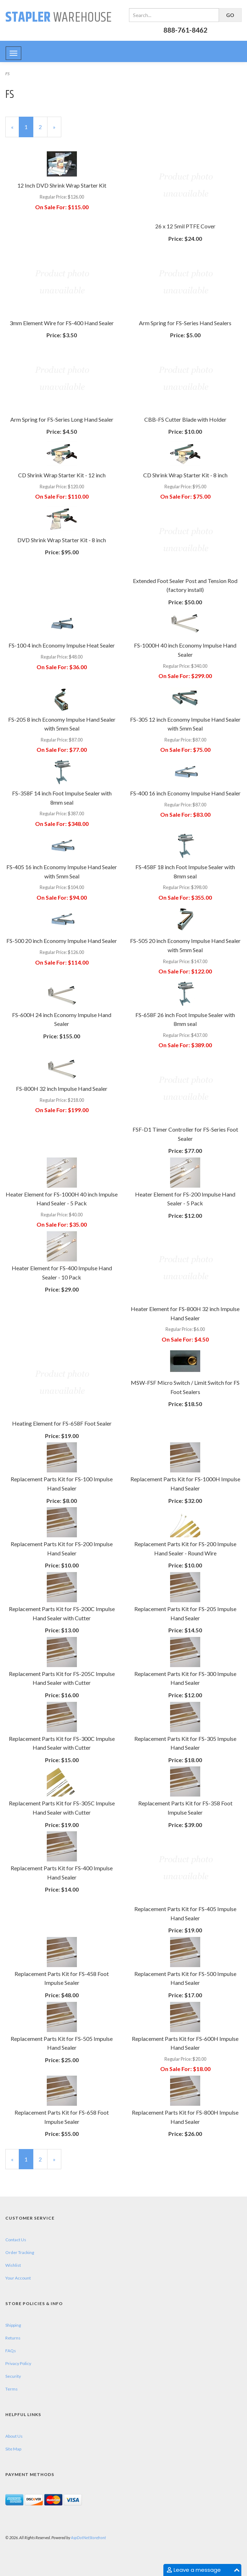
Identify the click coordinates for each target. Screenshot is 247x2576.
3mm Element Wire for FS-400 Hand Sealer (62, 323)
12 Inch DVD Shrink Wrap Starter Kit (61, 185)
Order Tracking (19, 2252)
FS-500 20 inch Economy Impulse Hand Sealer (61, 940)
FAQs (10, 2350)
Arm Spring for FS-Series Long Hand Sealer (61, 419)
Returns (13, 2338)
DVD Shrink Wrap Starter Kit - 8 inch (61, 540)
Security (13, 2376)
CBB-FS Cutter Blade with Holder (185, 419)
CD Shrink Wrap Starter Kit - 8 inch (185, 475)
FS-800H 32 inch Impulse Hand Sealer (61, 1088)
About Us (14, 2436)
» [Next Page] (57, 129)
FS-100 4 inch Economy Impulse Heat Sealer (62, 645)
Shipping (13, 2325)
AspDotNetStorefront (88, 2537)
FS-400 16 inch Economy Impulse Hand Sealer (185, 793)
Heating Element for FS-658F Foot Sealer (62, 1423)
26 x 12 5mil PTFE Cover (185, 226)
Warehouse (58, 17)
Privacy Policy (18, 2363)
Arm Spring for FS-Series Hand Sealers (185, 323)
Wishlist (13, 2265)
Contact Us (15, 2239)
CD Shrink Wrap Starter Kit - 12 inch (62, 475)
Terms (11, 2389)
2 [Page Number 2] (43, 126)
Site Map (13, 2449)
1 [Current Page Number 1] (28, 129)
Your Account (18, 2278)
